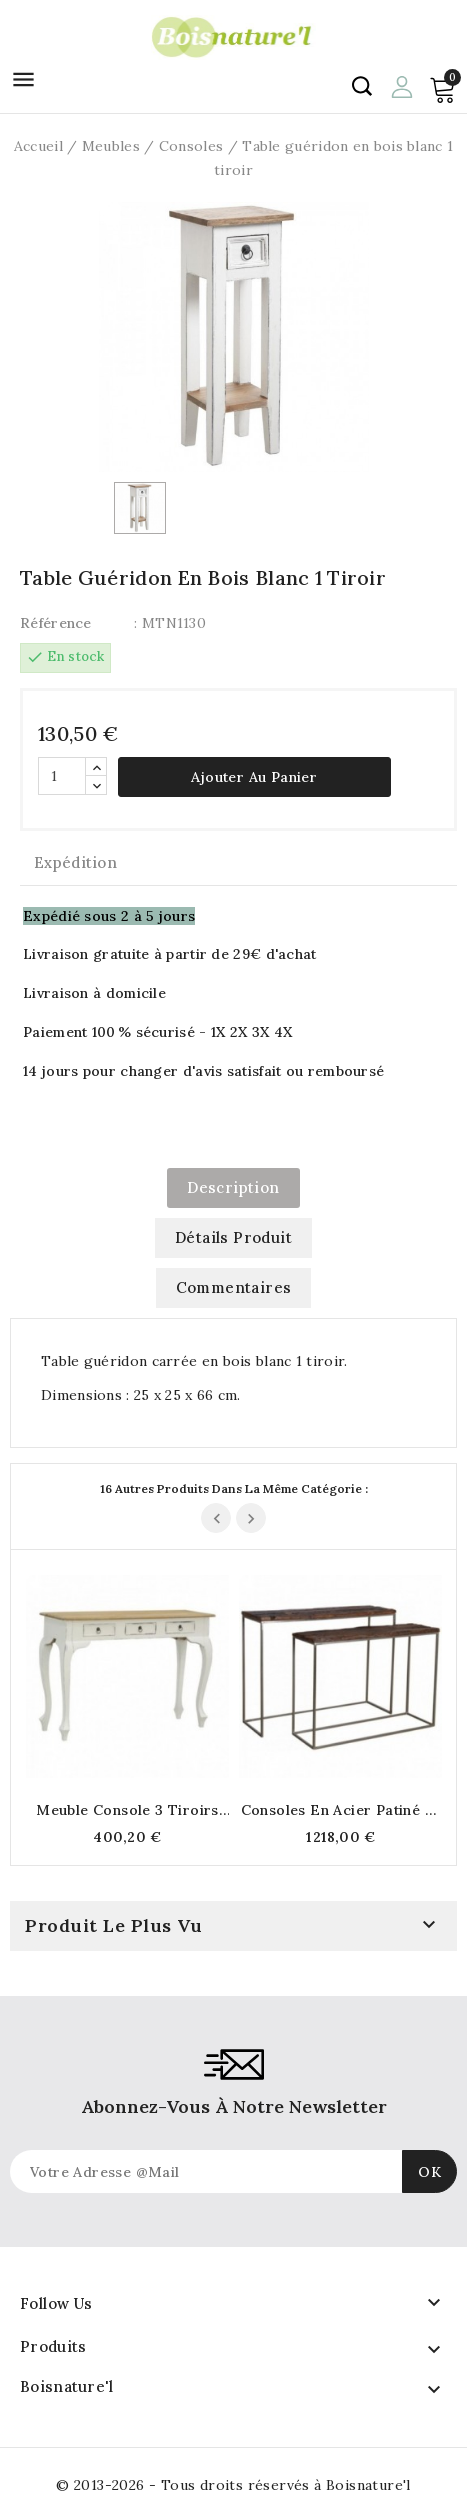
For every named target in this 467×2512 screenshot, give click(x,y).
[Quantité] (62, 776)
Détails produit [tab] (233, 1237)
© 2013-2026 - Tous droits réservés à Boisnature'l (233, 2485)
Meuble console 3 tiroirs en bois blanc (127, 1810)
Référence (56, 623)
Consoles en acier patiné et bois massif (341, 1810)
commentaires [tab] (234, 1287)
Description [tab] (233, 1187)
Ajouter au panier (254, 777)
